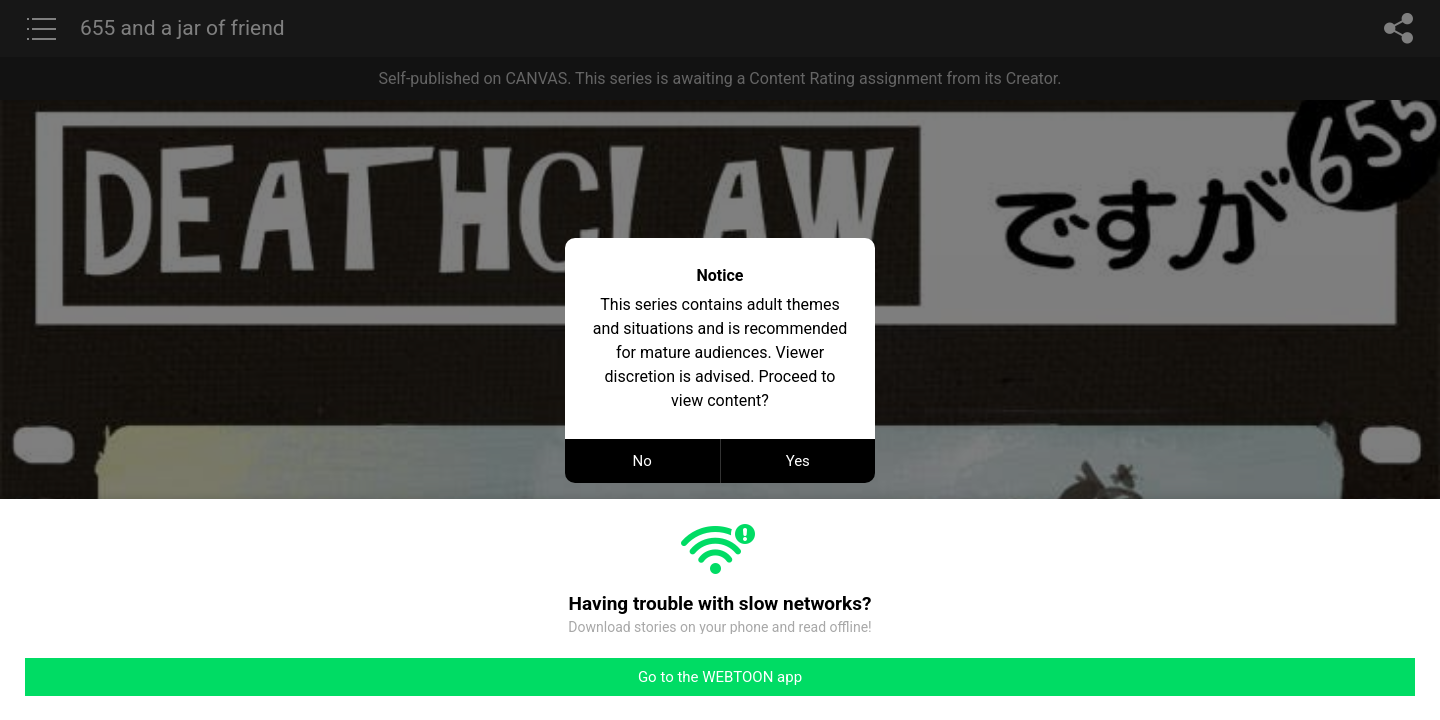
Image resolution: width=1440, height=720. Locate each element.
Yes (798, 461)
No (642, 461)
